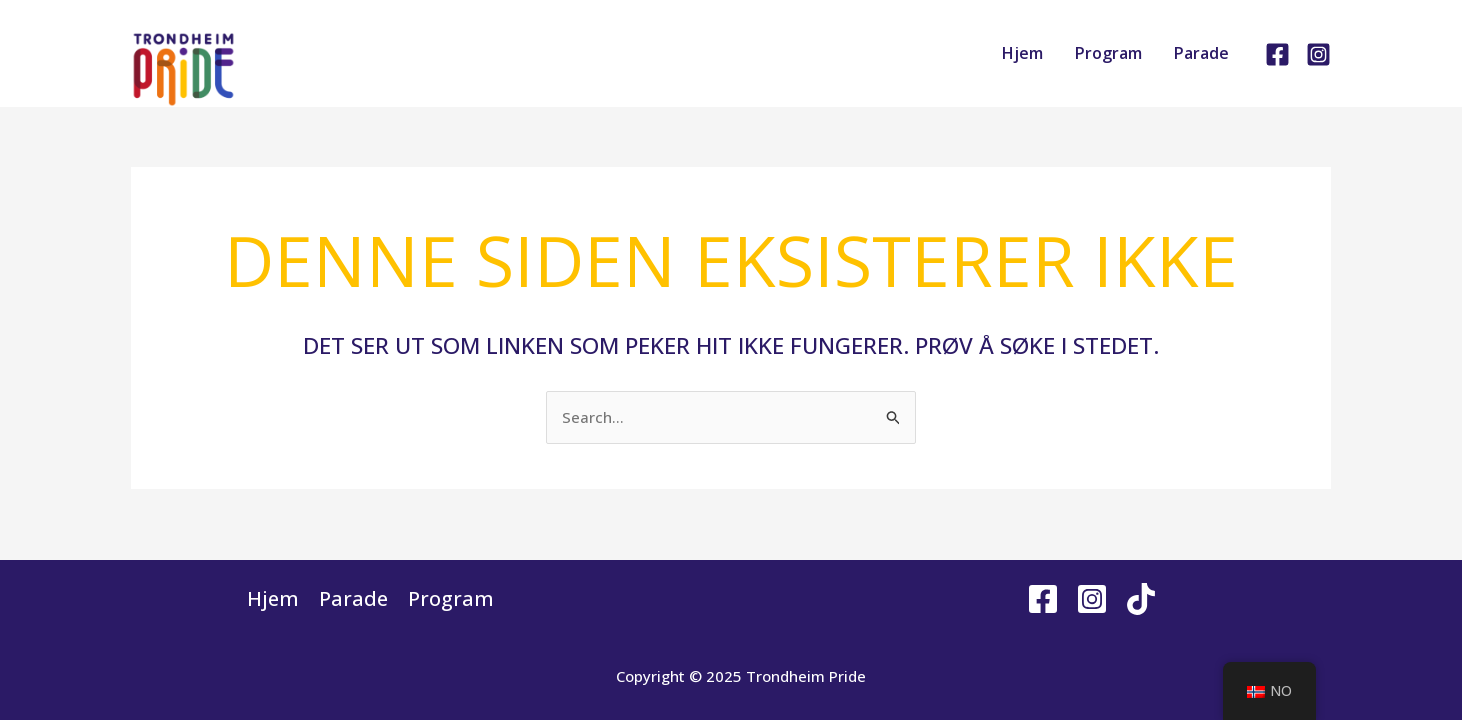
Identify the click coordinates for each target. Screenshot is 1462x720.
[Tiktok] (1141, 599)
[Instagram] (1318, 54)
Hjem (1022, 53)
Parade (1201, 53)
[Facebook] (1277, 54)
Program (1108, 53)
